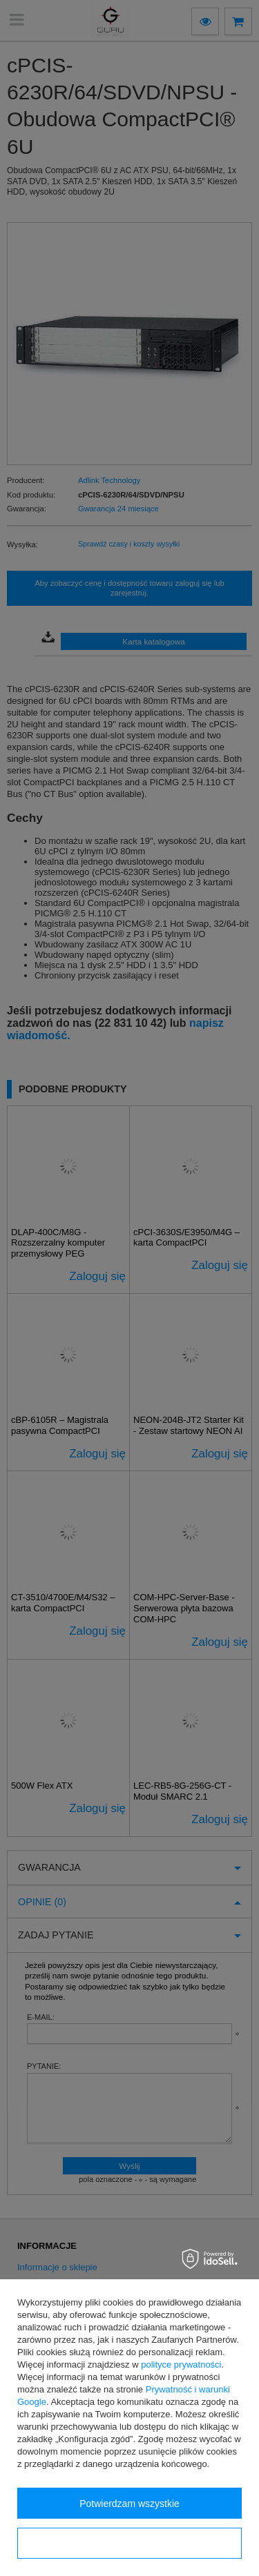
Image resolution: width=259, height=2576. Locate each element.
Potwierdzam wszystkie (129, 2503)
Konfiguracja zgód (129, 2543)
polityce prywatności (181, 2364)
